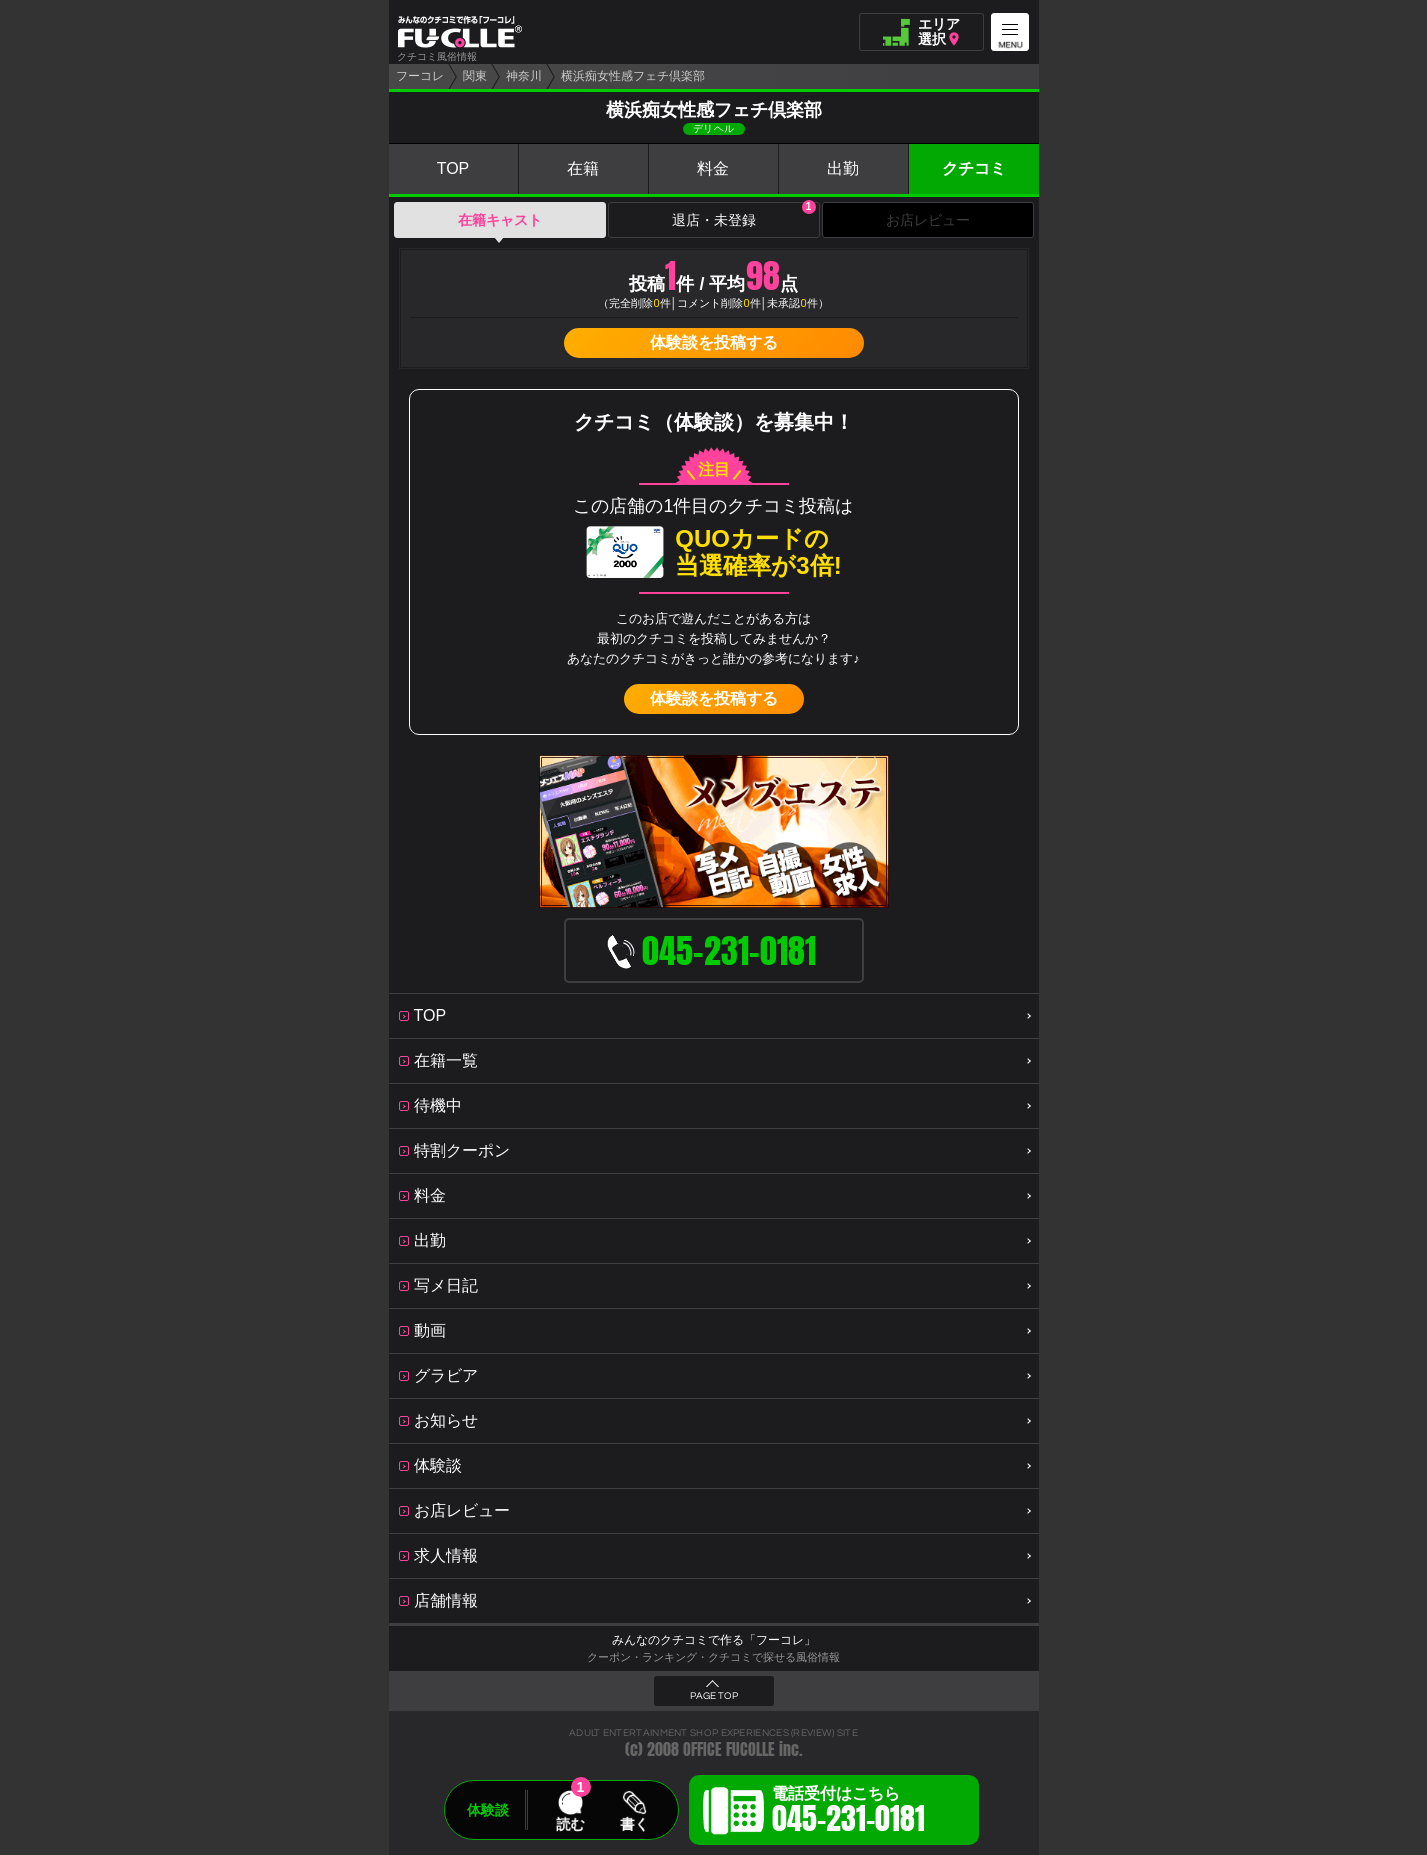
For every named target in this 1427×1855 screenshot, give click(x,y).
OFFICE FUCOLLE (729, 1749)
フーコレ (420, 76)
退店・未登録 (744, 215)
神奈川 (524, 76)
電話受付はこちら (848, 1813)
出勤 (843, 168)
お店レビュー (928, 220)
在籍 (583, 168)
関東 (475, 76)
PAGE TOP (714, 1696)
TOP (453, 168)
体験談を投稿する (714, 342)
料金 (713, 168)
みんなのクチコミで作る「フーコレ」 (714, 1640)
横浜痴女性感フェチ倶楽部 (633, 76)
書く (634, 1824)
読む (570, 1824)
